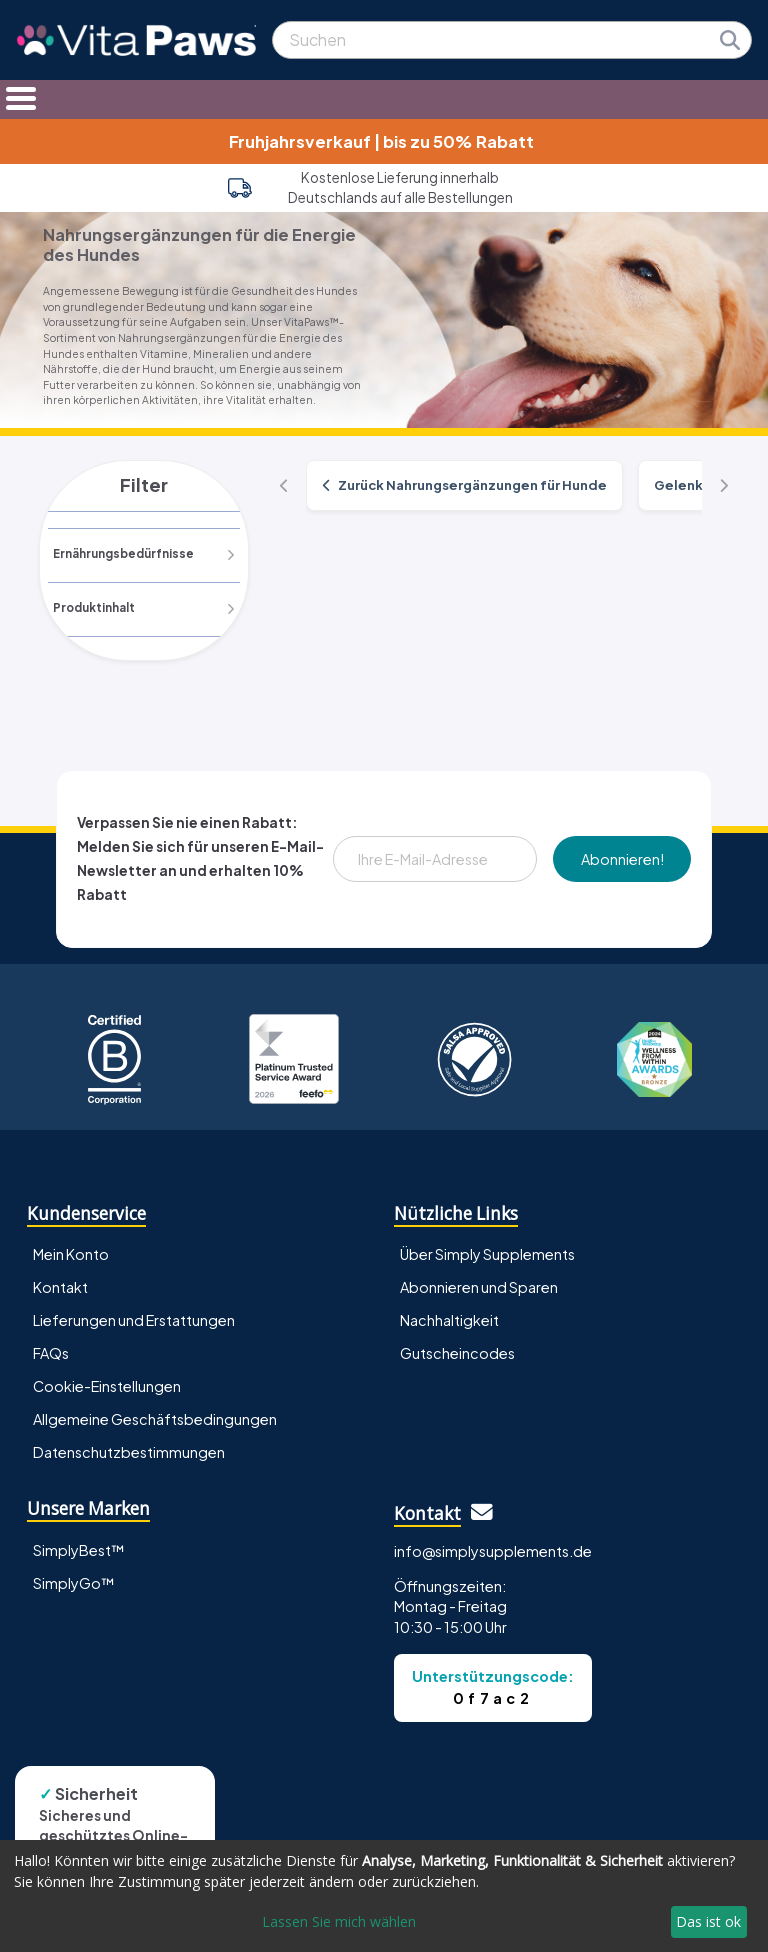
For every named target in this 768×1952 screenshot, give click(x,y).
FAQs (51, 1354)
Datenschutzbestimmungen (129, 1453)
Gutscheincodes (457, 1354)
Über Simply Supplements (487, 1254)
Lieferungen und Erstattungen (134, 1320)
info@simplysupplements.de (493, 1551)
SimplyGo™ (74, 1583)
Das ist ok (708, 1921)
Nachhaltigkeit (449, 1320)
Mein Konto (71, 1254)
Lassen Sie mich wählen (339, 1921)
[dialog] (384, 1896)
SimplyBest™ (79, 1550)
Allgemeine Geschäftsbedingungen (155, 1420)
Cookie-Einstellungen (107, 1387)
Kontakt (60, 1287)
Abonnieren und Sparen (479, 1287)
